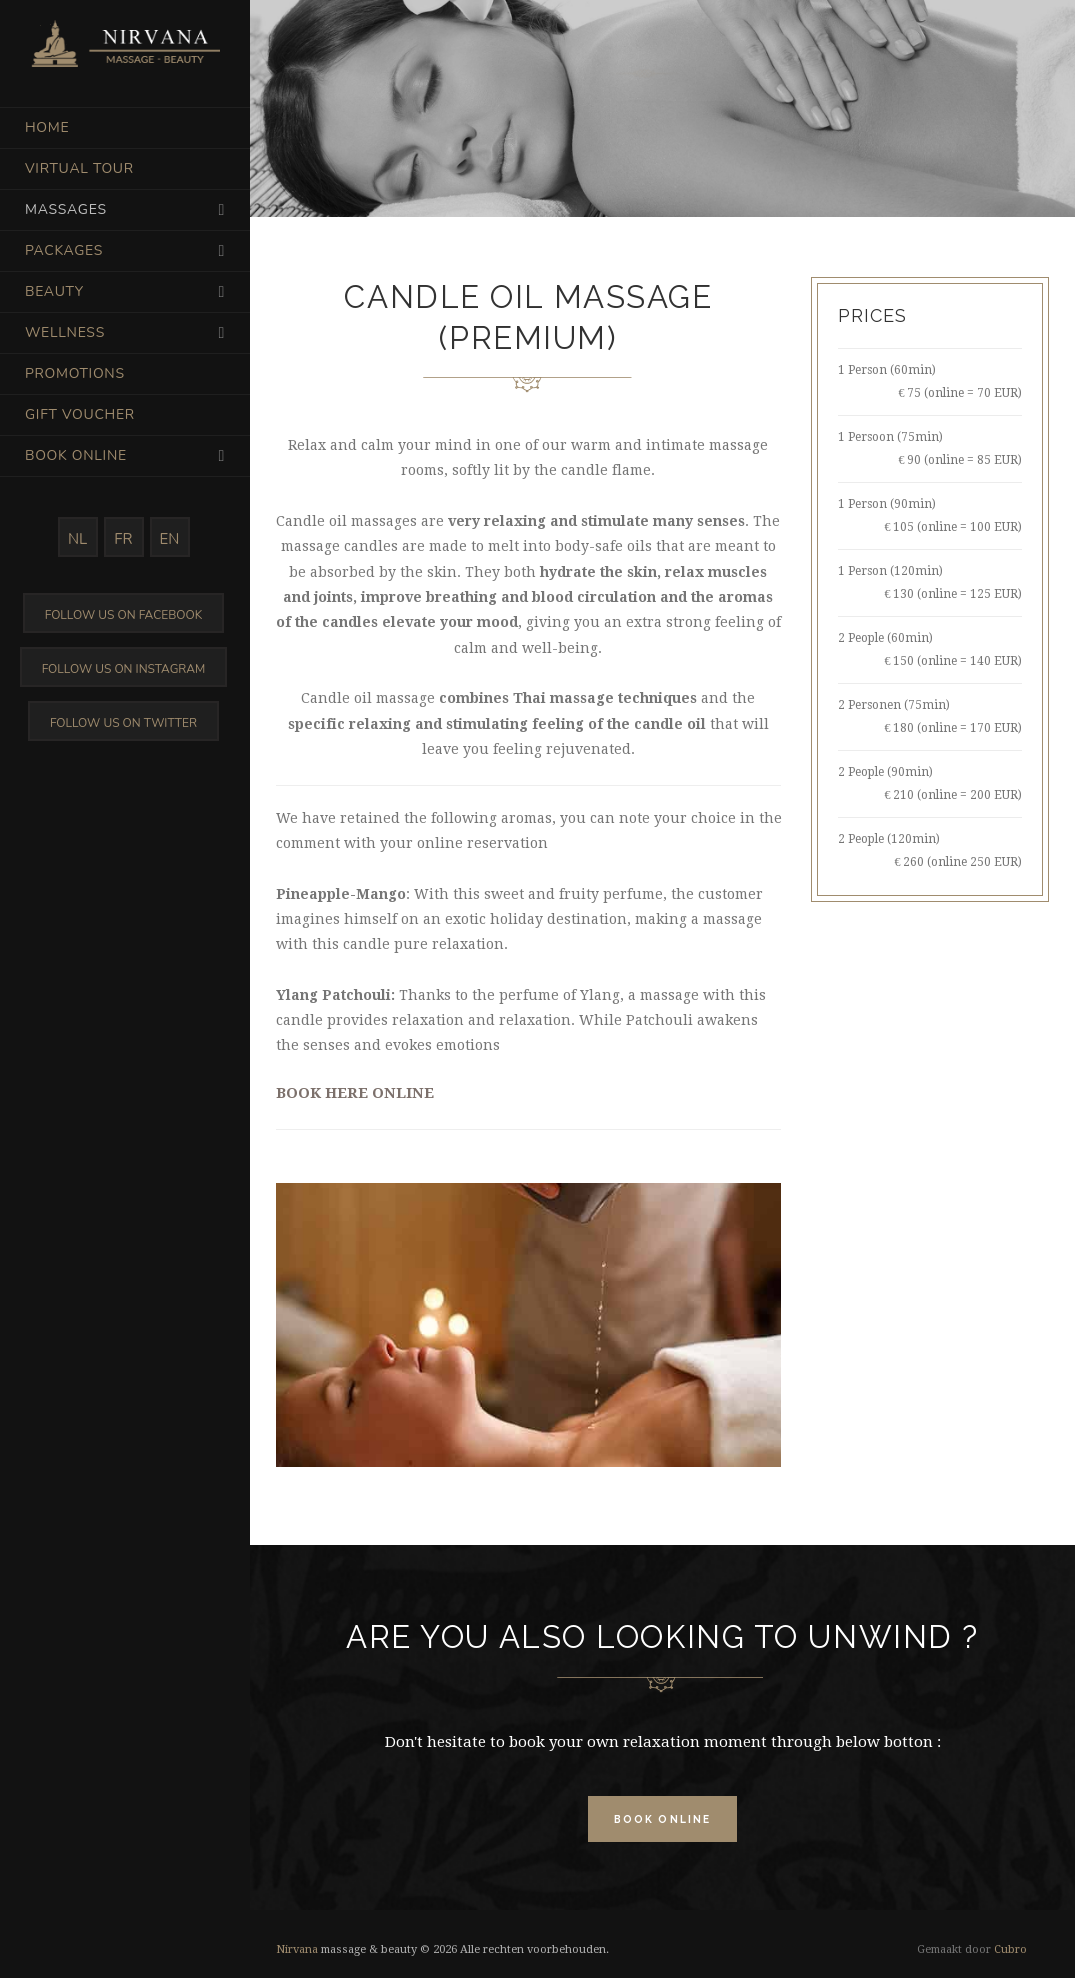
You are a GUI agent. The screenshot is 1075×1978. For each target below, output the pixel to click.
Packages (64, 250)
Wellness (65, 332)
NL (77, 539)
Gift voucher (80, 414)
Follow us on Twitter (123, 723)
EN (170, 539)
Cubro (1010, 1949)
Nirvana (297, 1949)
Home (47, 127)
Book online (76, 455)
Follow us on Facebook (123, 615)
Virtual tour (79, 168)
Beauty (54, 291)
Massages (66, 209)
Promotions (75, 373)
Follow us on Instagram (124, 669)
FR (123, 539)
